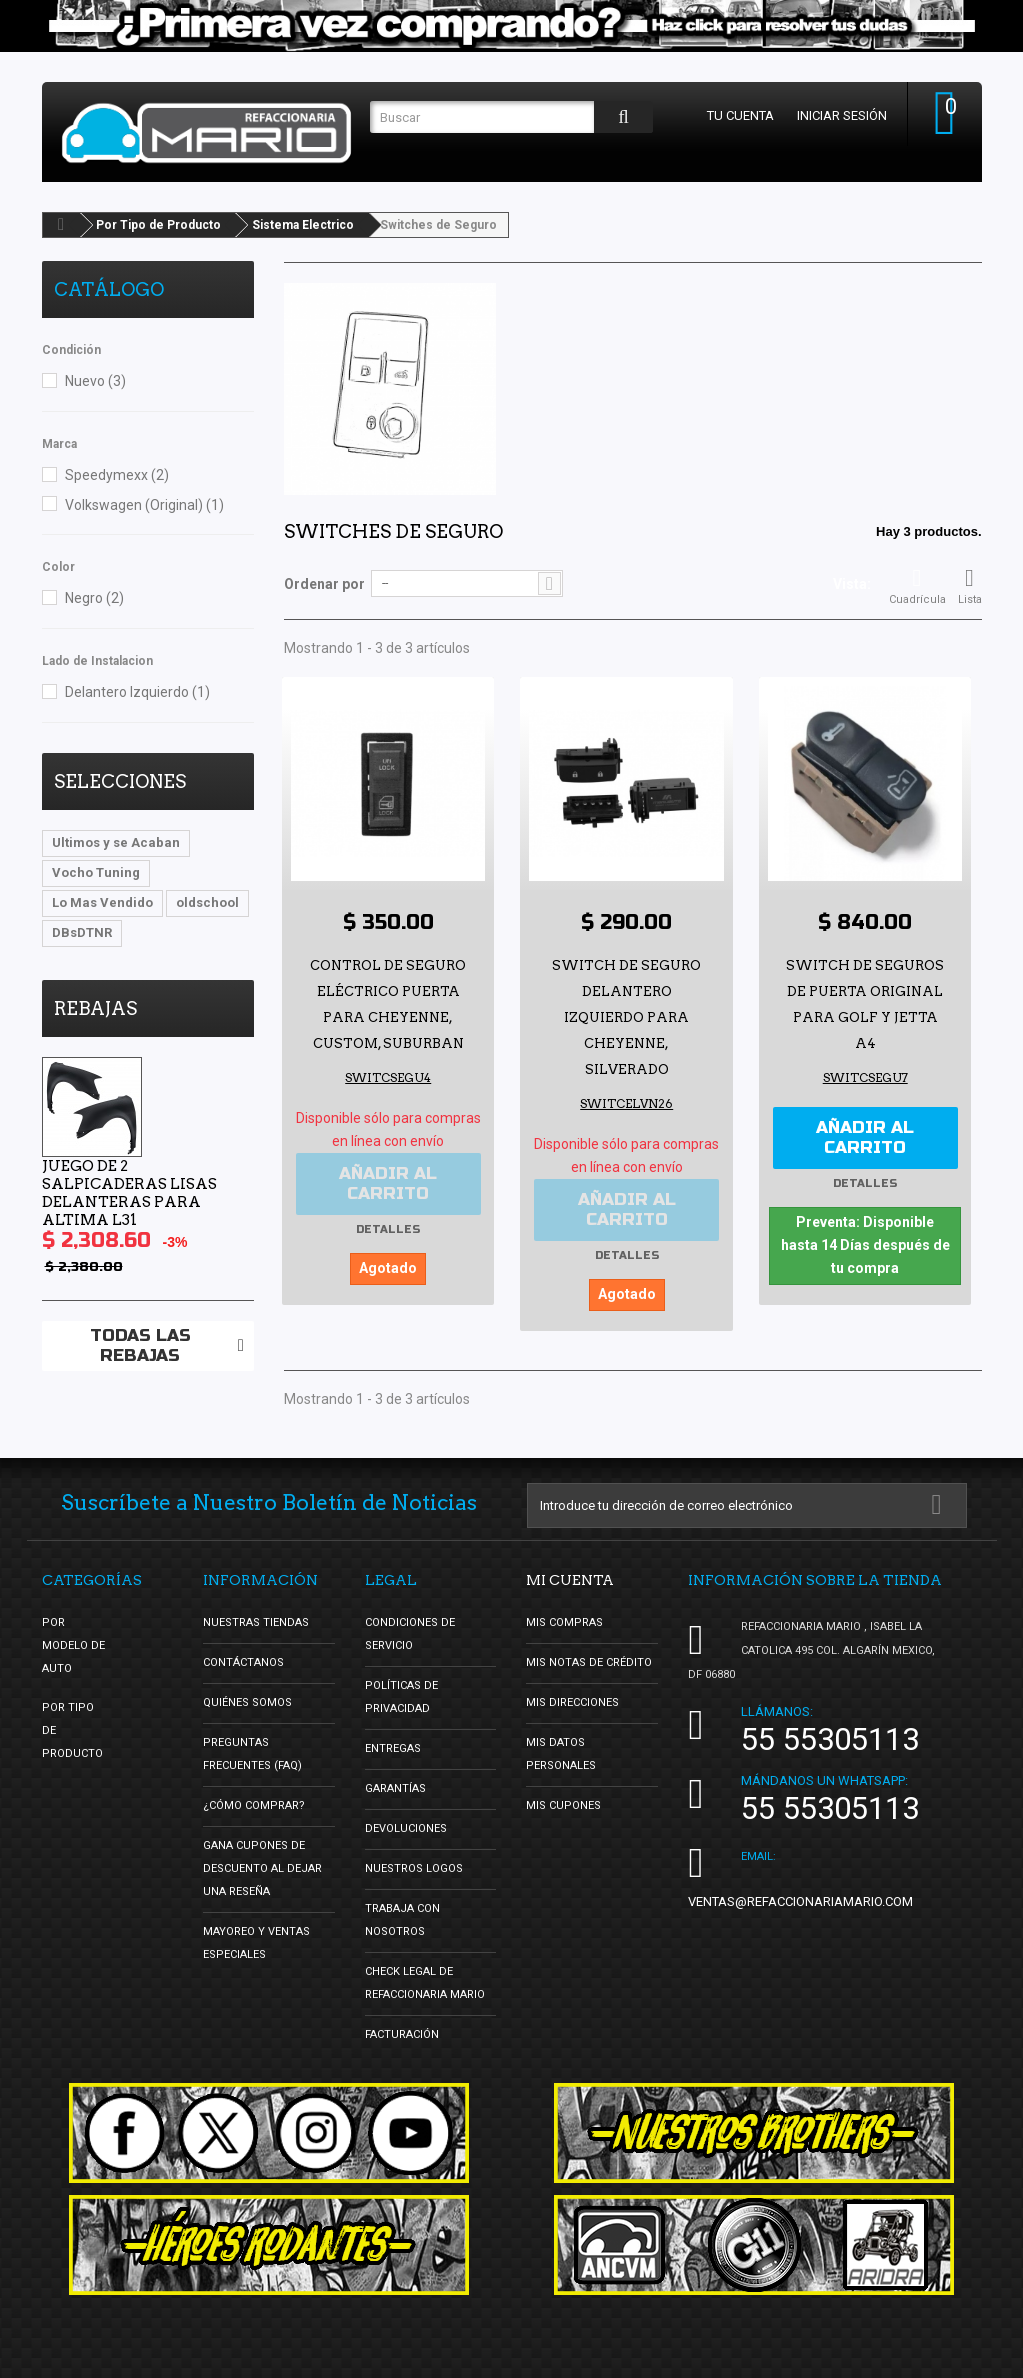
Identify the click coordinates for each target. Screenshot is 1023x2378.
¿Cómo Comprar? (254, 1802)
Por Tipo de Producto (158, 225)
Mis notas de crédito (589, 1659)
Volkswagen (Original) (144, 505)
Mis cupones (563, 1802)
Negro (94, 598)
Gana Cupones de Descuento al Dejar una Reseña (262, 1865)
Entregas (393, 1745)
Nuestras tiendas (256, 1619)
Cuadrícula (917, 586)
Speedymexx (117, 475)
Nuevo (95, 381)
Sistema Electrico (303, 225)
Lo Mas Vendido (102, 902)
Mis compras (564, 1619)
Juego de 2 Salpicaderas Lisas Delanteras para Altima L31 (129, 1193)
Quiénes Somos (247, 1699)
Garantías (395, 1785)
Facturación (402, 2031)
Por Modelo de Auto (73, 1642)
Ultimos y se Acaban (116, 842)
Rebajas (95, 1008)
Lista (970, 586)
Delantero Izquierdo (137, 692)
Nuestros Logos (414, 1865)
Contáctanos (243, 1659)
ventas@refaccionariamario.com (800, 1898)
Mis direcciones (572, 1699)
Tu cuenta (734, 115)
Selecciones (120, 781)
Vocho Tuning (96, 872)
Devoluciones (406, 1825)
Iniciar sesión (836, 115)
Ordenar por (324, 584)
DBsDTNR (82, 932)
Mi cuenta (570, 1577)
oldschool (207, 902)
